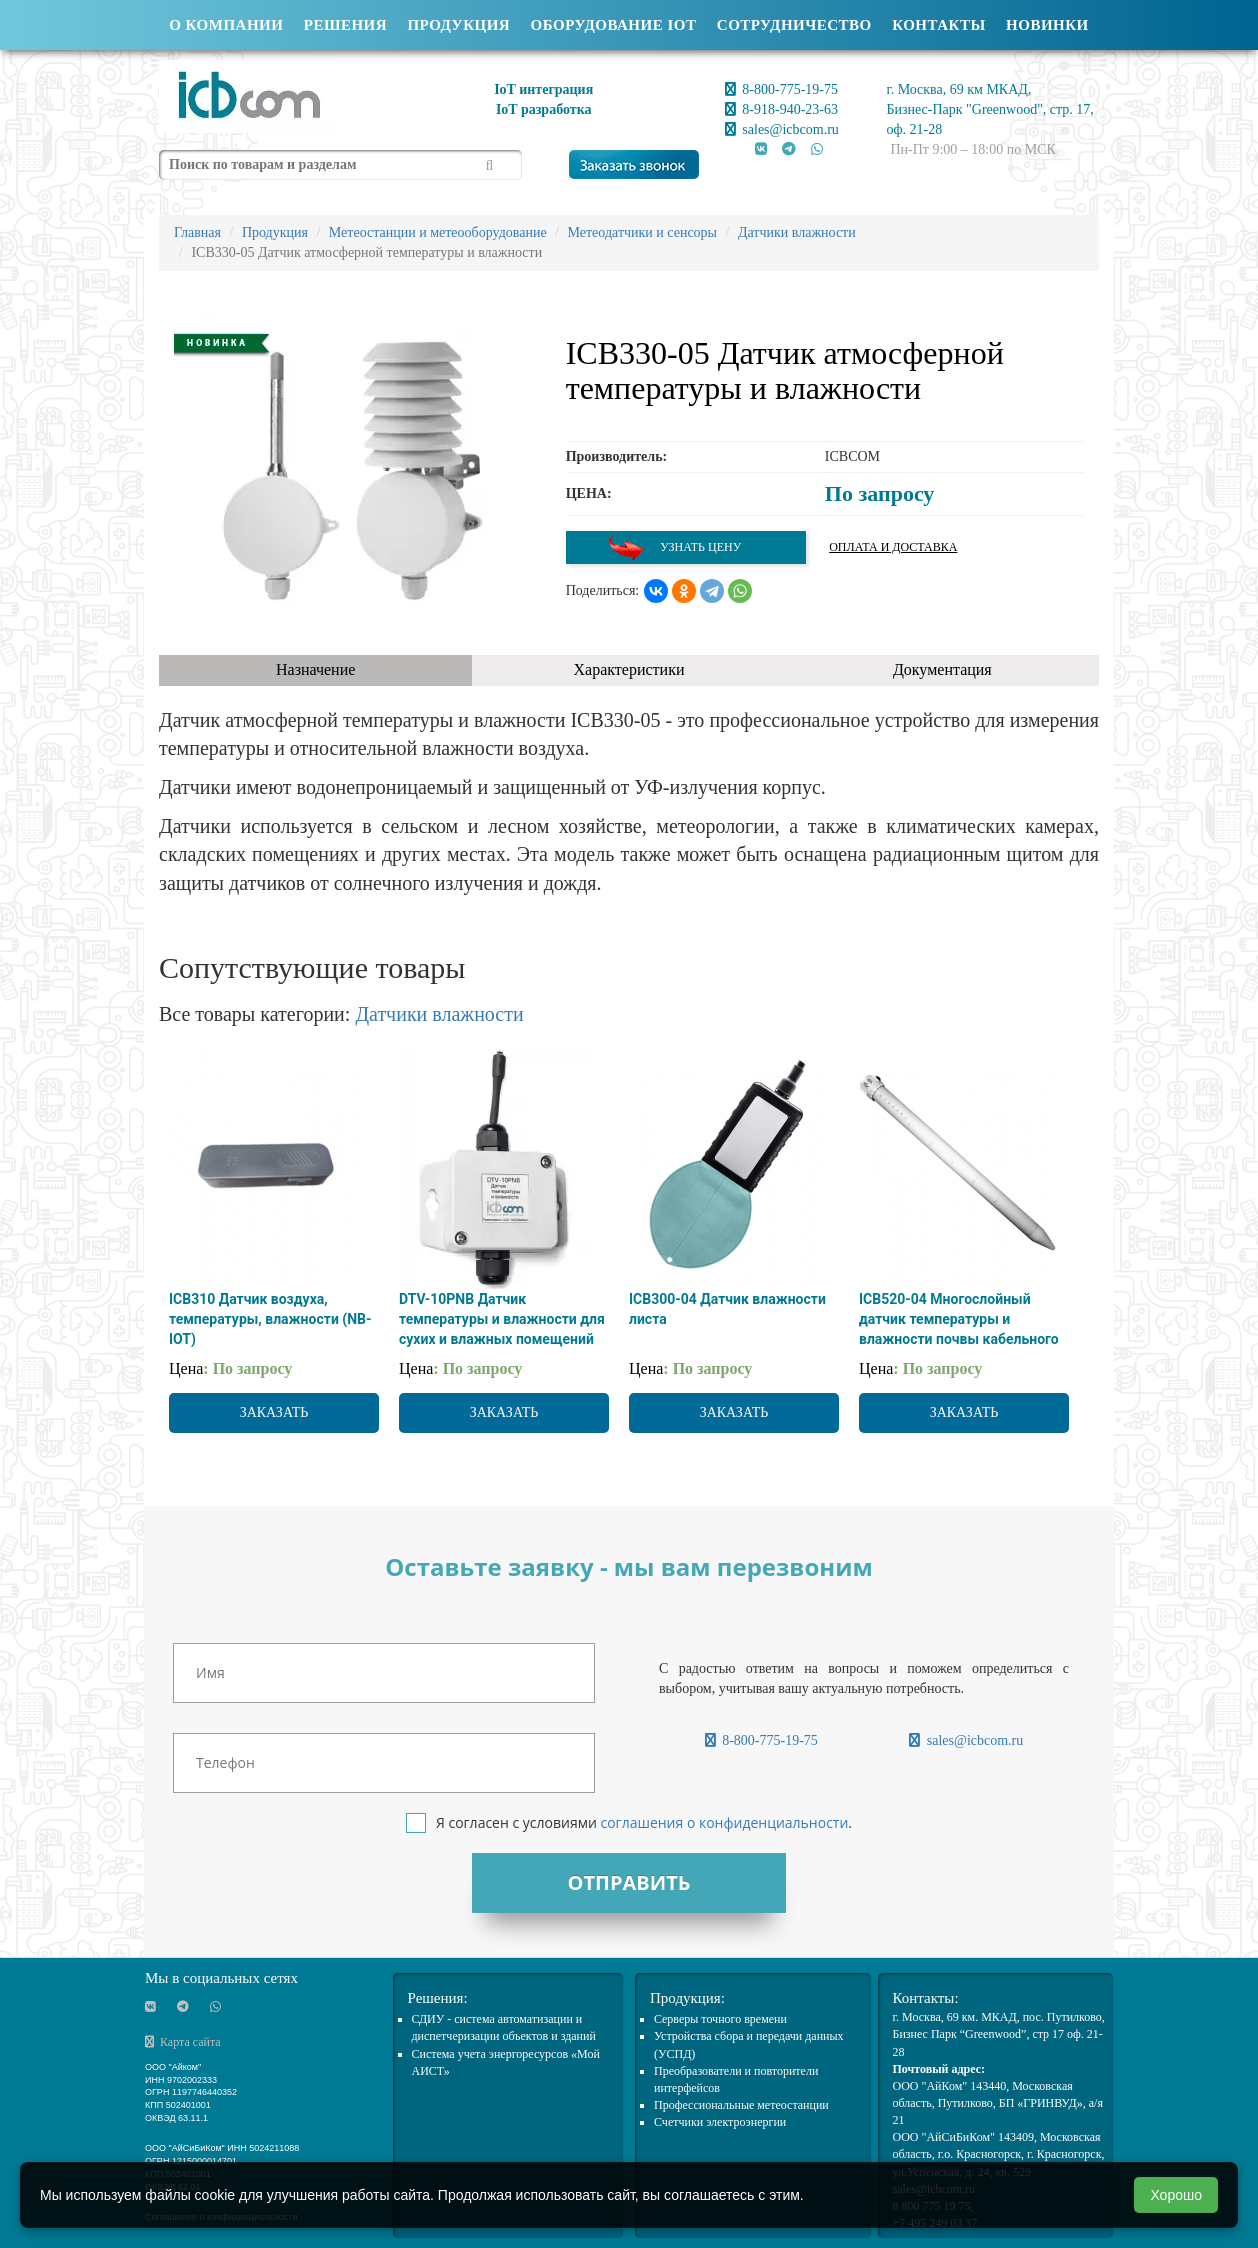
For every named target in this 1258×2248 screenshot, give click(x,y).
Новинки (1047, 25)
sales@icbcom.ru (782, 129)
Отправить (628, 1882)
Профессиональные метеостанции (741, 2105)
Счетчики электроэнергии (720, 2122)
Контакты (939, 25)
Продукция (458, 25)
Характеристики (629, 669)
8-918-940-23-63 (781, 109)
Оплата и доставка (893, 547)
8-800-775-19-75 (781, 89)
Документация (942, 669)
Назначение (315, 669)
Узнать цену (674, 547)
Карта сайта (183, 2042)
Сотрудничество (794, 25)
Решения (345, 25)
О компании (226, 25)
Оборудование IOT (614, 25)
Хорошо (1176, 2195)
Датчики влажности (439, 1014)
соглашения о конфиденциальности (724, 1822)
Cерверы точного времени (720, 2019)
